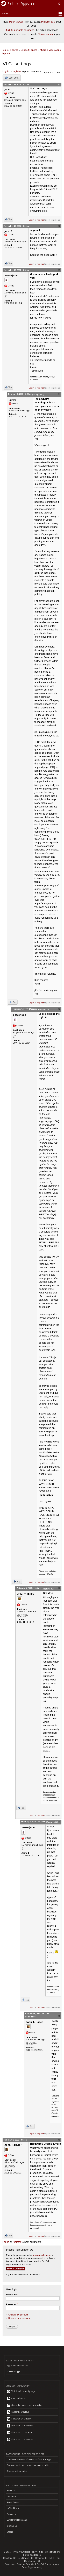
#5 (59, 1009)
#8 (59, 2016)
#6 (59, 1588)
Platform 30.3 (48, 21)
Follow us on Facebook (20, 2425)
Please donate (46, 34)
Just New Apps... (14, 2371)
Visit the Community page (21, 2391)
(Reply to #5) (48, 1589)
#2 (59, 226)
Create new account (18, 2314)
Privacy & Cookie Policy (25, 2552)
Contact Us (12, 2526)
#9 (59, 2140)
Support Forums (29, 50)
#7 (59, 1821)
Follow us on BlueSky (19, 2419)
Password (12, 2304)
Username (12, 2294)
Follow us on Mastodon (20, 2439)
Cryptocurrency (35, 2567)
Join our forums (16, 2398)
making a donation (42, 2255)
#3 (59, 270)
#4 (59, 394)
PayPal (40, 2564)
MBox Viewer (16, 21)
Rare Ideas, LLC (25, 2558)
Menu (5, 13)
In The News (13, 2508)
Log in (6, 71)
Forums (14, 50)
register (17, 71)
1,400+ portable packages (20, 30)
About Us (11, 2490)
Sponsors (11, 2514)
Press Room (13, 2502)
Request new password (19, 2318)
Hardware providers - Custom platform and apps (29, 2459)
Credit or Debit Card (26, 2564)
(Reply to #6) (52, 1822)
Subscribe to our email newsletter (24, 2405)
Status (10, 2532)
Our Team (11, 2496)
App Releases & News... (18, 2365)
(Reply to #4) (43, 1010)
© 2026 (7, 2552)
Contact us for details (16, 2471)
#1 (59, 84)
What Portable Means (17, 2520)
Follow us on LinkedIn (19, 2432)
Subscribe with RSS (18, 2412)
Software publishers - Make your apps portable (28, 2465)
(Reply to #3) (38, 395)
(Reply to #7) (30, 2017)
